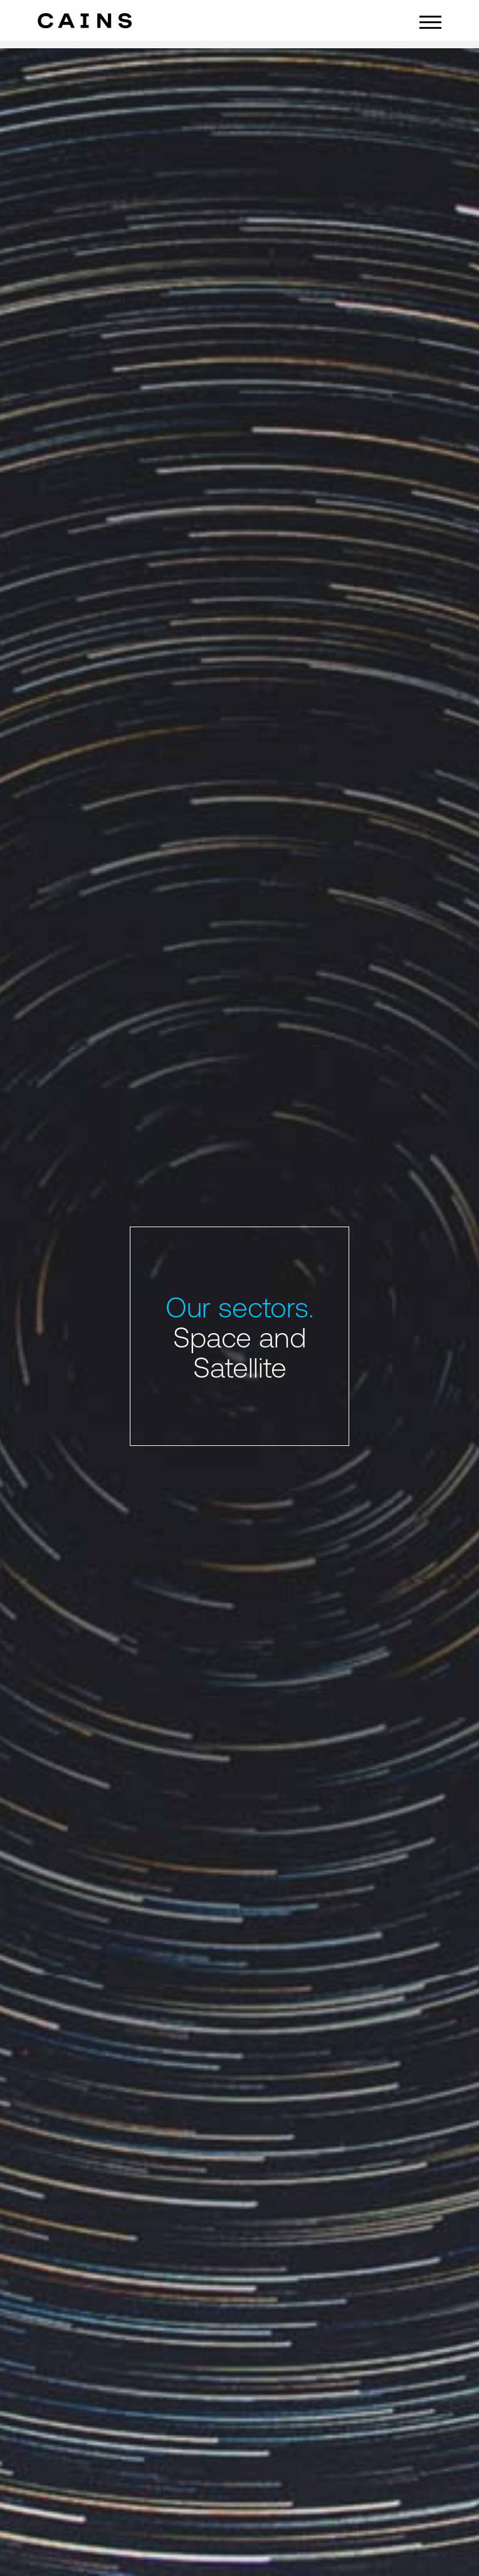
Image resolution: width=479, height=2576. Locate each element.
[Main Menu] (430, 21)
